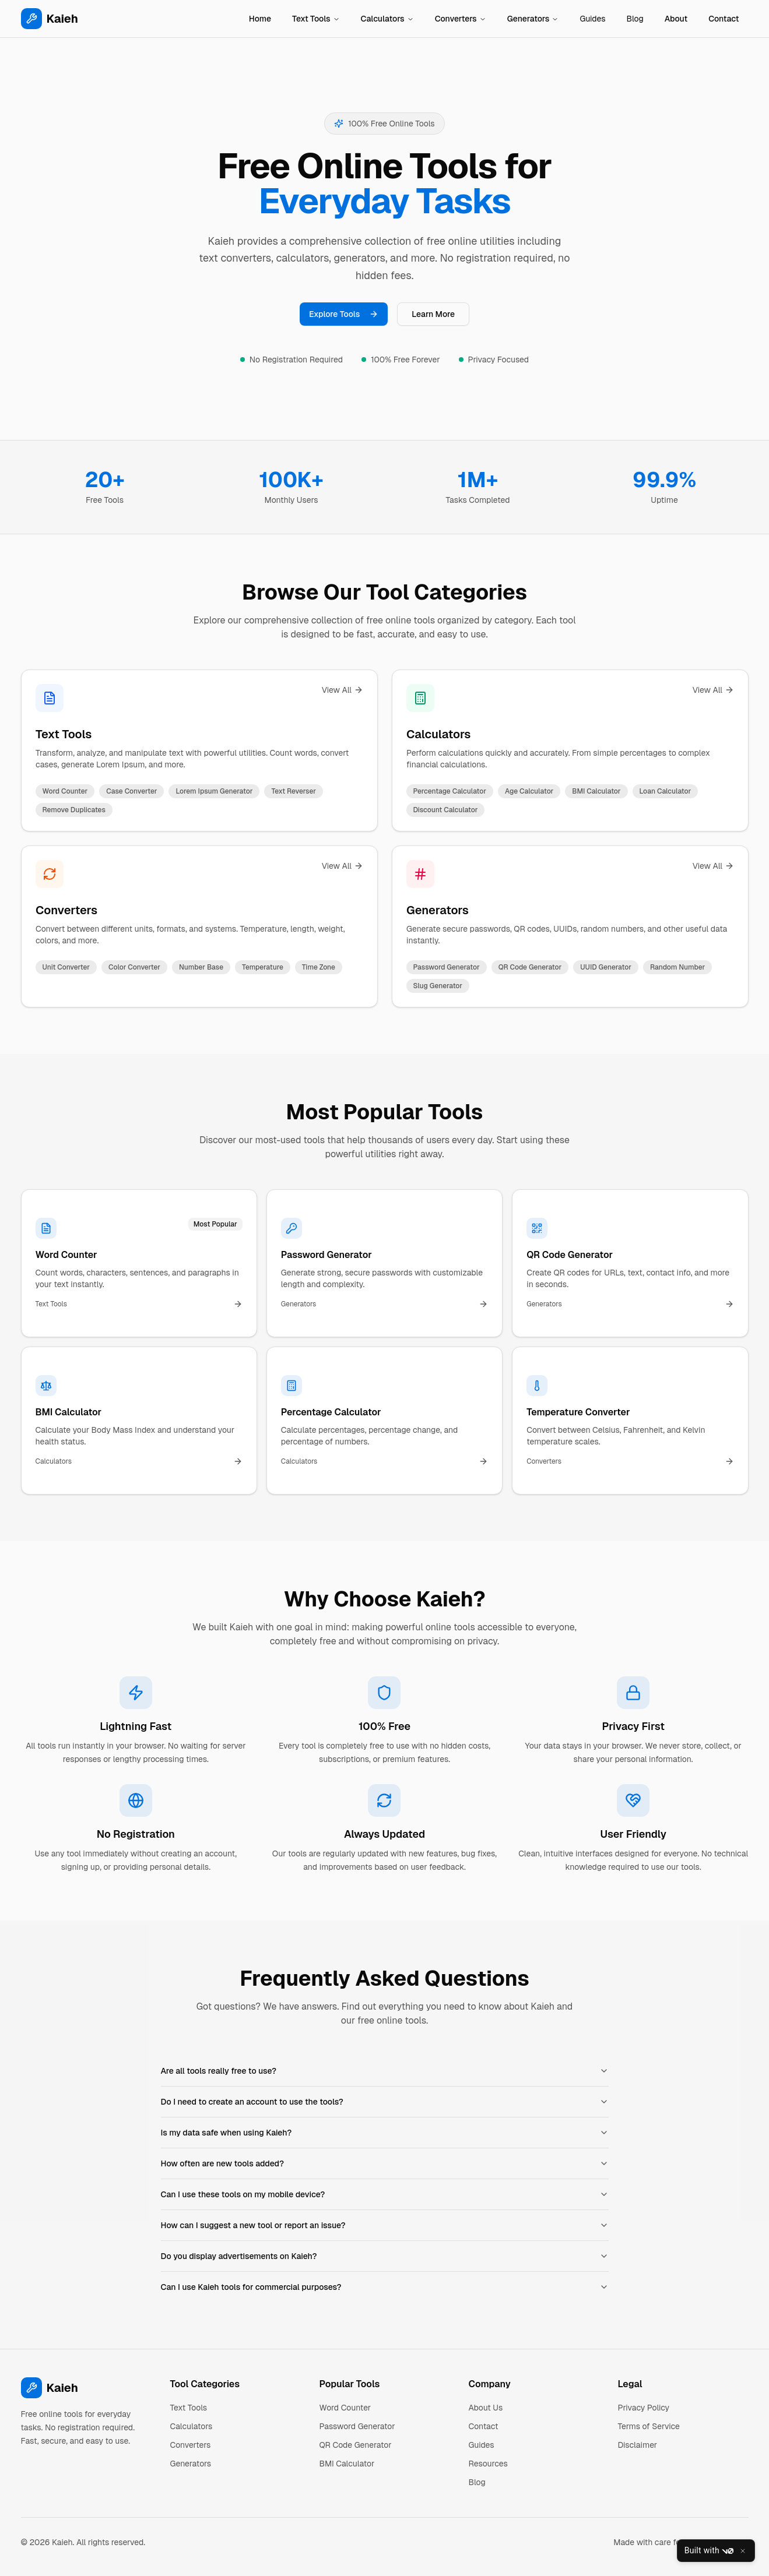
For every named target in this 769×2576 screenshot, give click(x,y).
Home (260, 18)
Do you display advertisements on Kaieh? (385, 2256)
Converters (460, 18)
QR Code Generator (355, 2445)
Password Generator (357, 2426)
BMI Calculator (347, 2463)
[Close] (742, 2551)
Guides (592, 18)
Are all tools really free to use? (385, 2071)
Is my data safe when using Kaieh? (385, 2132)
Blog (635, 18)
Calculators (387, 18)
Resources (488, 2463)
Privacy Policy (644, 2407)
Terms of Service (649, 2426)
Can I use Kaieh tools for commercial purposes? (385, 2287)
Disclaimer (638, 2445)
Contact (723, 18)
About (676, 18)
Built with (708, 2551)
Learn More (433, 314)
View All (342, 690)
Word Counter (345, 2407)
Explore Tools (343, 314)
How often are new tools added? (385, 2163)
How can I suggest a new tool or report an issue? (385, 2225)
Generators (533, 18)
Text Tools (316, 18)
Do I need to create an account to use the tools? (385, 2101)
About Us (486, 2407)
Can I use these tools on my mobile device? (385, 2194)
